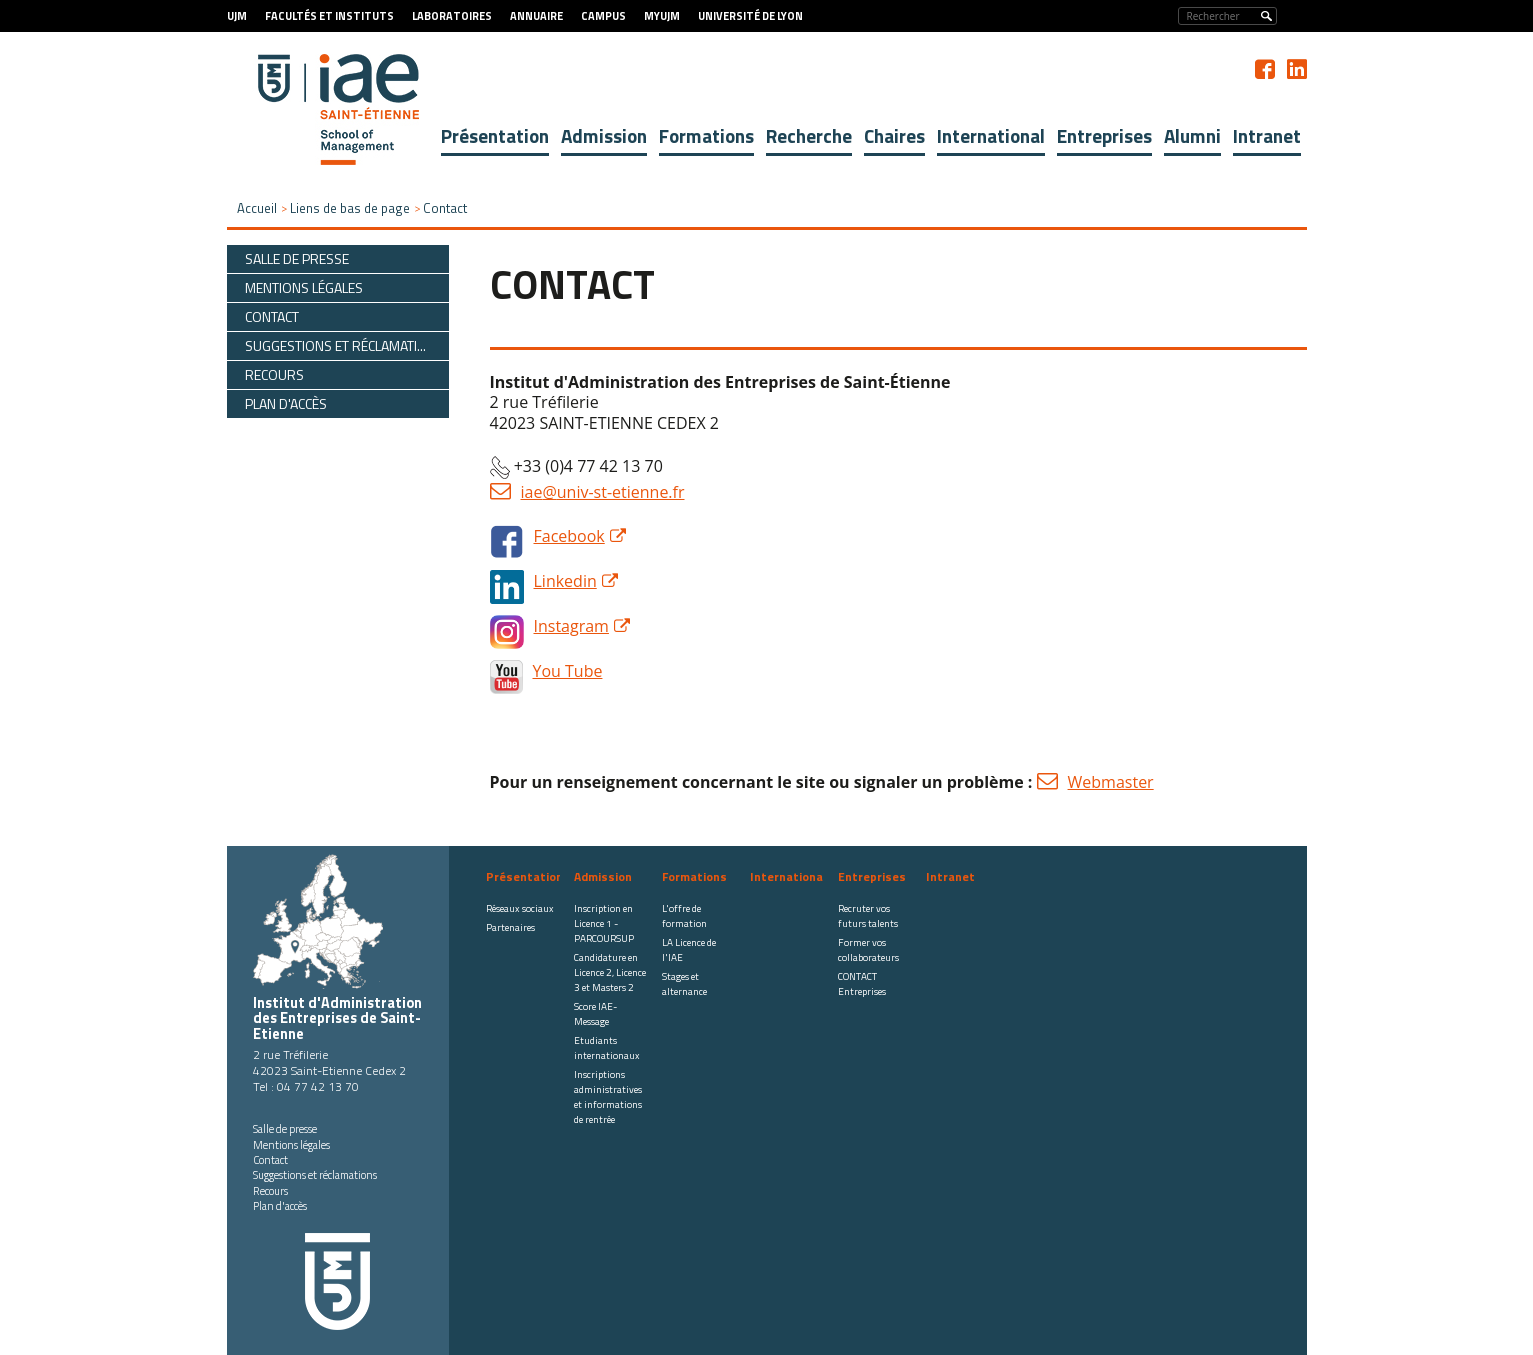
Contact (270, 1160)
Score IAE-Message (595, 1014)
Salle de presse (285, 1129)
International (991, 135)
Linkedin (565, 581)
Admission (604, 135)
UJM (237, 16)
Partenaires (510, 927)
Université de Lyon (750, 16)
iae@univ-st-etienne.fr (603, 492)
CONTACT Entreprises (862, 984)
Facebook (569, 536)
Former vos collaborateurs (868, 950)
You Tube (568, 671)
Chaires (894, 135)
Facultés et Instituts (329, 16)
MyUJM (662, 16)
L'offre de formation (684, 916)
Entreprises (1104, 135)
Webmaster (1111, 782)
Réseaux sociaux (520, 908)
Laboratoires (452, 16)
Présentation (495, 135)
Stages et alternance (684, 984)
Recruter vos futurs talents (868, 916)
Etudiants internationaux (607, 1048)
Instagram (571, 626)
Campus (603, 16)
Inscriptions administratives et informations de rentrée (608, 1097)
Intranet (1267, 135)
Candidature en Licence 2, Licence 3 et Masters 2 (610, 972)
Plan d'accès (280, 1206)
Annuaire (536, 16)
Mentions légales (291, 1145)
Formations (706, 135)
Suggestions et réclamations (315, 1175)
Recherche (809, 135)
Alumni (1192, 135)
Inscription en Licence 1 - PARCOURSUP (604, 923)
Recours (270, 1191)
